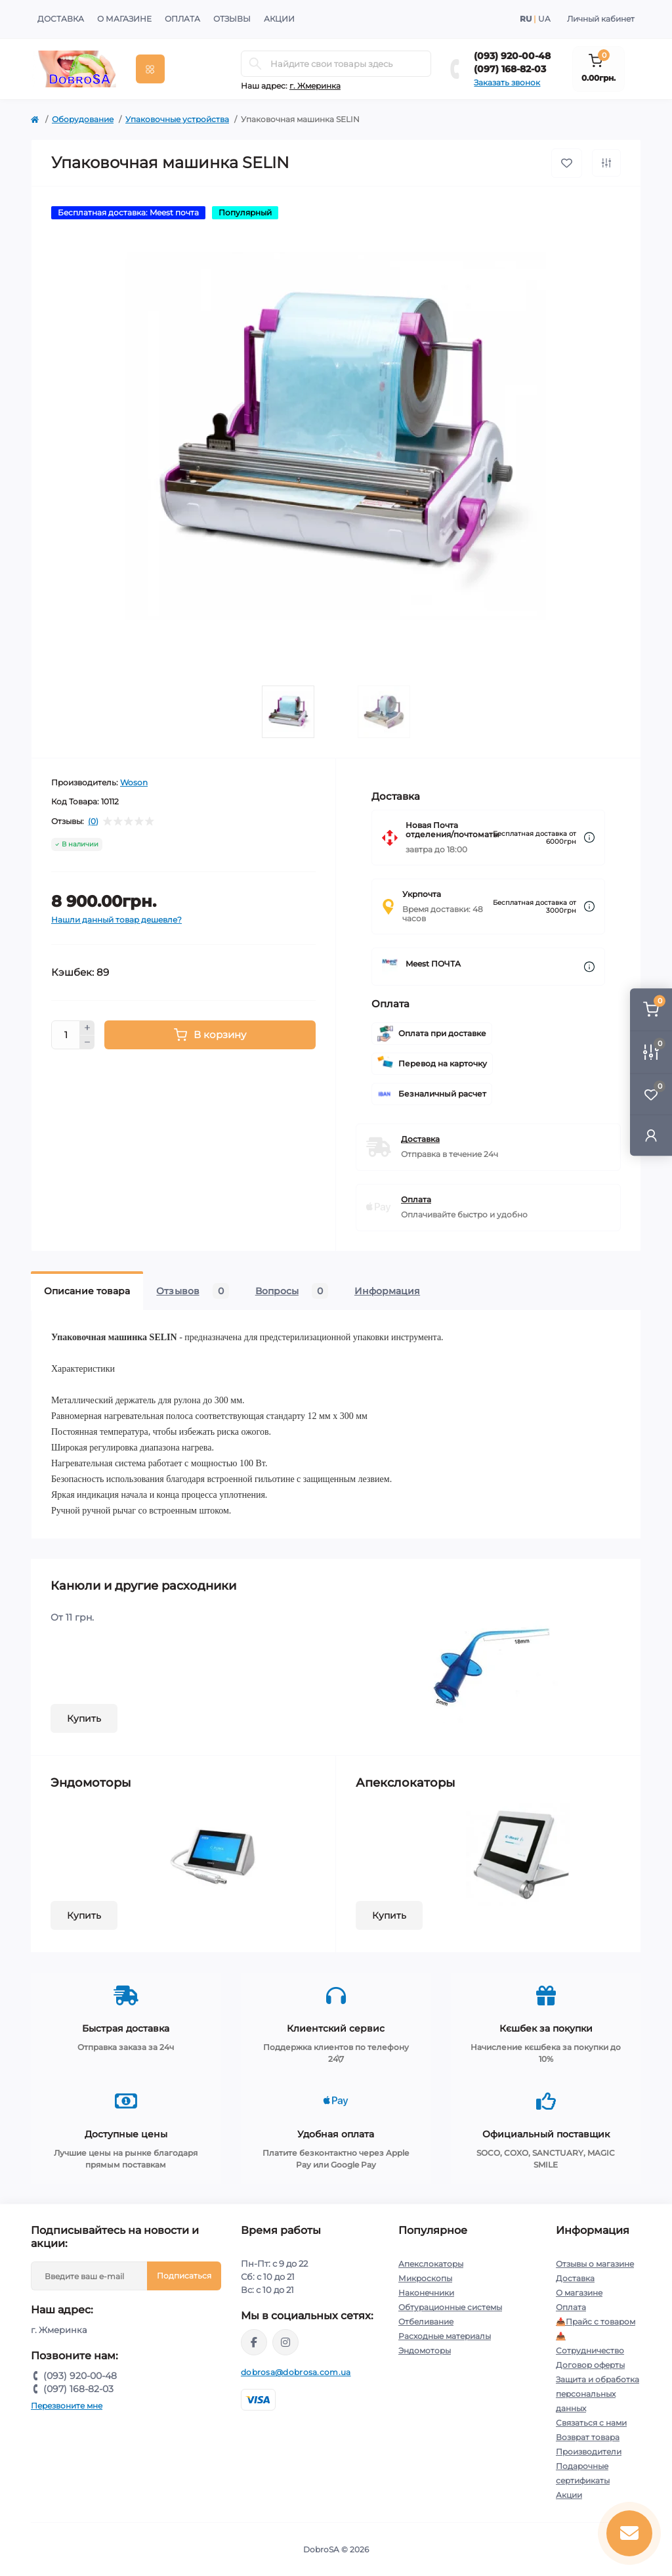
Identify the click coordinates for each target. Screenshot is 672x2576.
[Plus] (87, 1027)
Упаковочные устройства (177, 119)
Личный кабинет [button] (601, 19)
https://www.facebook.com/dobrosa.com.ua (254, 2342)
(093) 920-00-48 (512, 56)
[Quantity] (65, 1034)
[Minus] (87, 1043)
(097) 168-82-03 (510, 69)
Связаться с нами (591, 2423)
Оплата (182, 19)
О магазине (124, 19)
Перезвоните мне (66, 2406)
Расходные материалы (444, 2336)
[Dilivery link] (589, 837)
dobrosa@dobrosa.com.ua (296, 2372)
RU (526, 19)
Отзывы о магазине (595, 2264)
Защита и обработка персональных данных (597, 2393)
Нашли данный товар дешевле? (116, 920)
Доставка (60, 19)
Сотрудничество (590, 2350)
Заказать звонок (507, 82)
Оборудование (83, 119)
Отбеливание (425, 2321)
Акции (279, 19)
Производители (588, 2451)
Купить (84, 1718)
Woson (134, 782)
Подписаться (184, 2276)
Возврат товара (588, 2437)
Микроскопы (425, 2278)
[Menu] (150, 69)
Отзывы (232, 19)
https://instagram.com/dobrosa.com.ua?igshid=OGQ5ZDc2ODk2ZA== (285, 2342)
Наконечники (426, 2293)
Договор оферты (590, 2365)
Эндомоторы (424, 2350)
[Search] (255, 64)
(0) (93, 821)
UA (544, 19)
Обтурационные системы (450, 2307)
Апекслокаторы (430, 2264)
